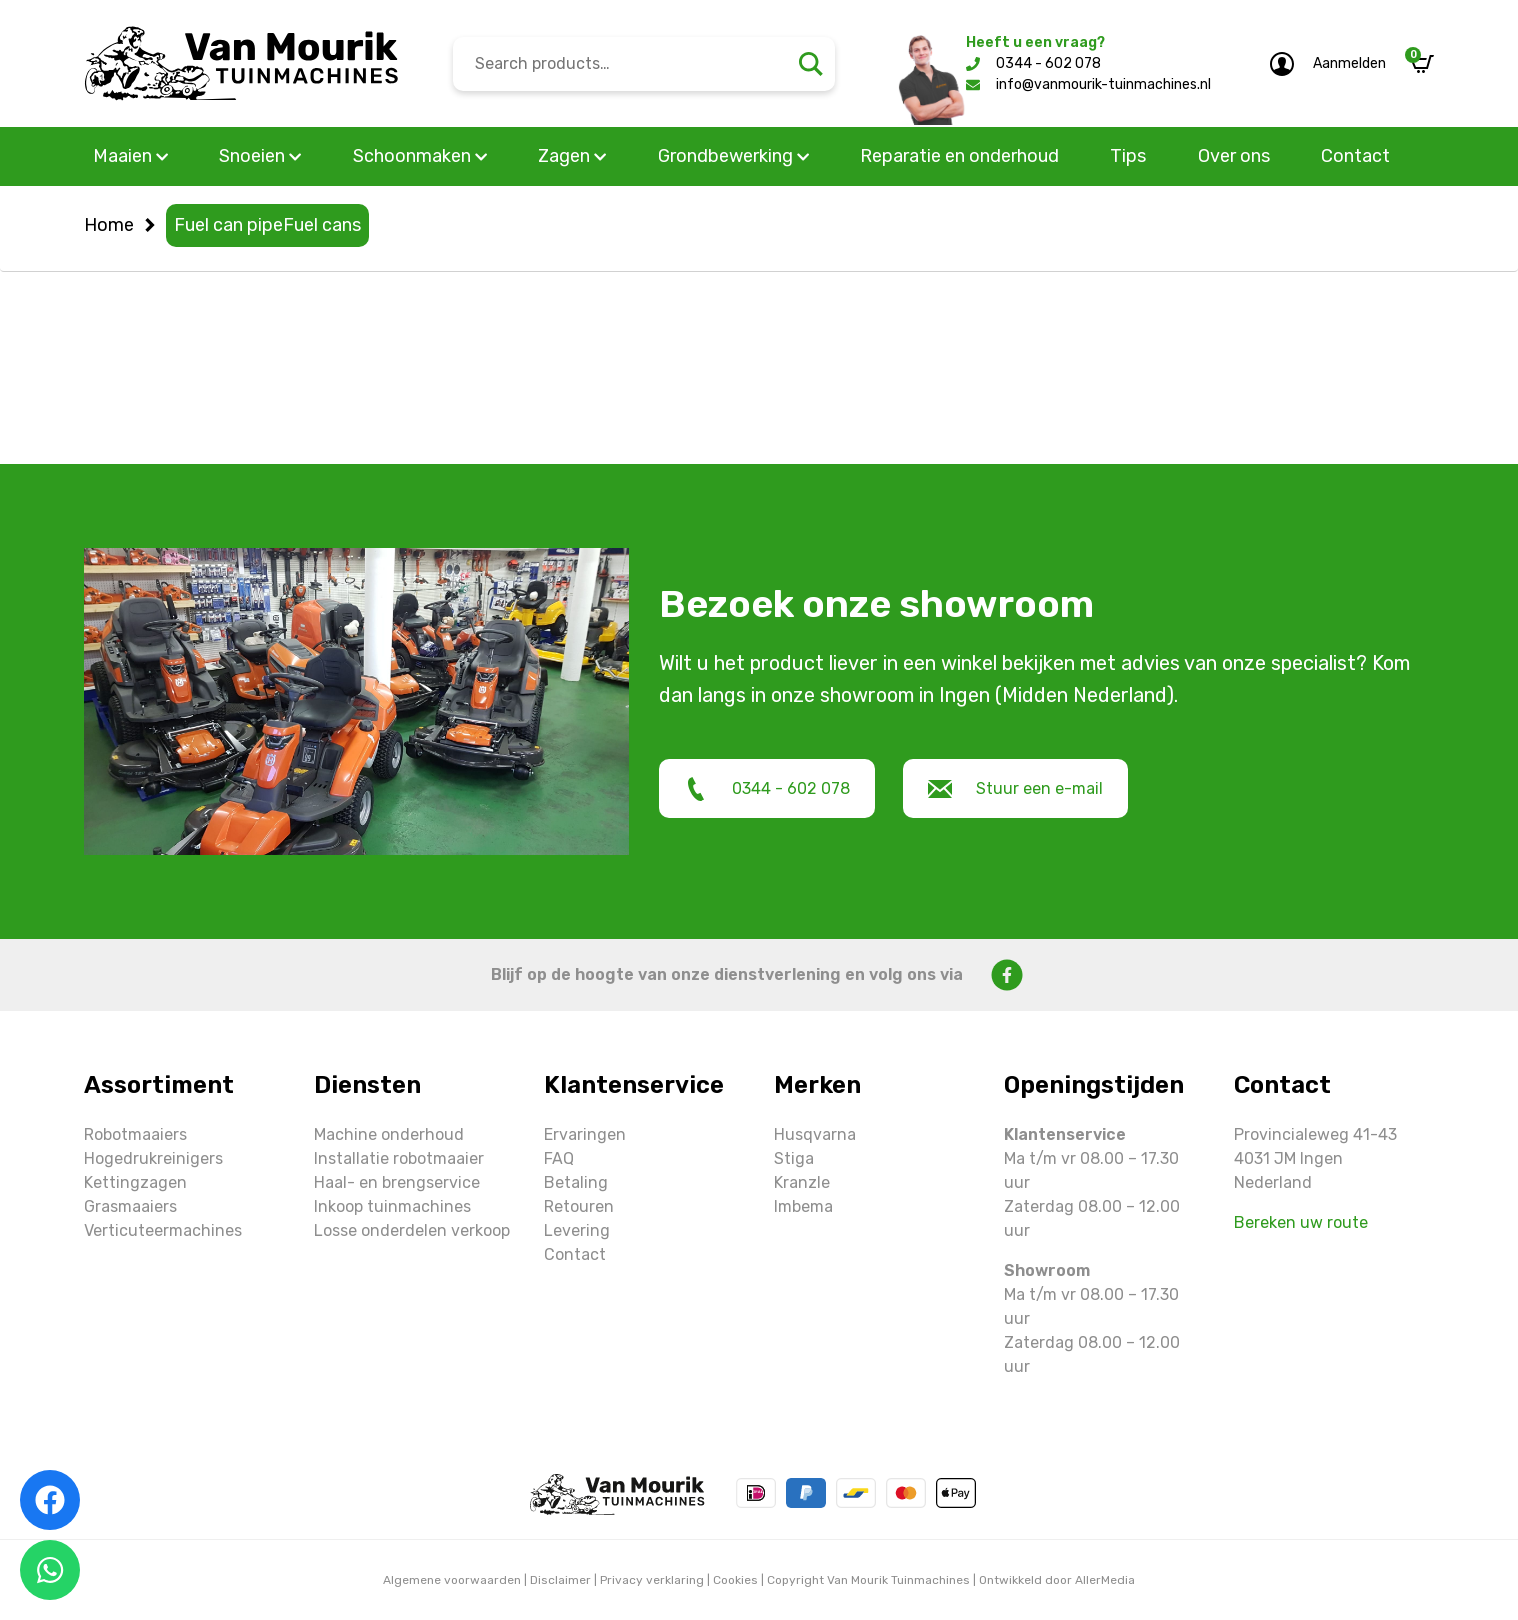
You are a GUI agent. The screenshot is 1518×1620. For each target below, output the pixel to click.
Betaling (576, 1182)
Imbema (803, 1206)
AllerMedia (1105, 1580)
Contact (1355, 156)
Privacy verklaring (652, 1580)
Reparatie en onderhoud (959, 156)
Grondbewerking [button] (733, 156)
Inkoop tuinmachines (392, 1206)
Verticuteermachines (163, 1230)
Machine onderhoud (389, 1134)
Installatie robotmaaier (399, 1158)
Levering (577, 1230)
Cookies (735, 1580)
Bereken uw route (1301, 1222)
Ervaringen (585, 1134)
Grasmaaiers (130, 1206)
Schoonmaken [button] (420, 156)
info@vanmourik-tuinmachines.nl (1103, 84)
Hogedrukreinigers (153, 1158)
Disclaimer (560, 1580)
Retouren (579, 1206)
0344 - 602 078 (1048, 63)
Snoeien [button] (260, 156)
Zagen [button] (572, 156)
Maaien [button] (130, 156)
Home (109, 225)
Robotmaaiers (135, 1134)
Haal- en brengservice (397, 1182)
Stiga (794, 1158)
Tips (1128, 156)
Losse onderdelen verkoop (412, 1230)
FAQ (559, 1158)
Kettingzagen (135, 1182)
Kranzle (802, 1182)
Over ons (1234, 156)
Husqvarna (815, 1134)
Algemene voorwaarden (452, 1580)
